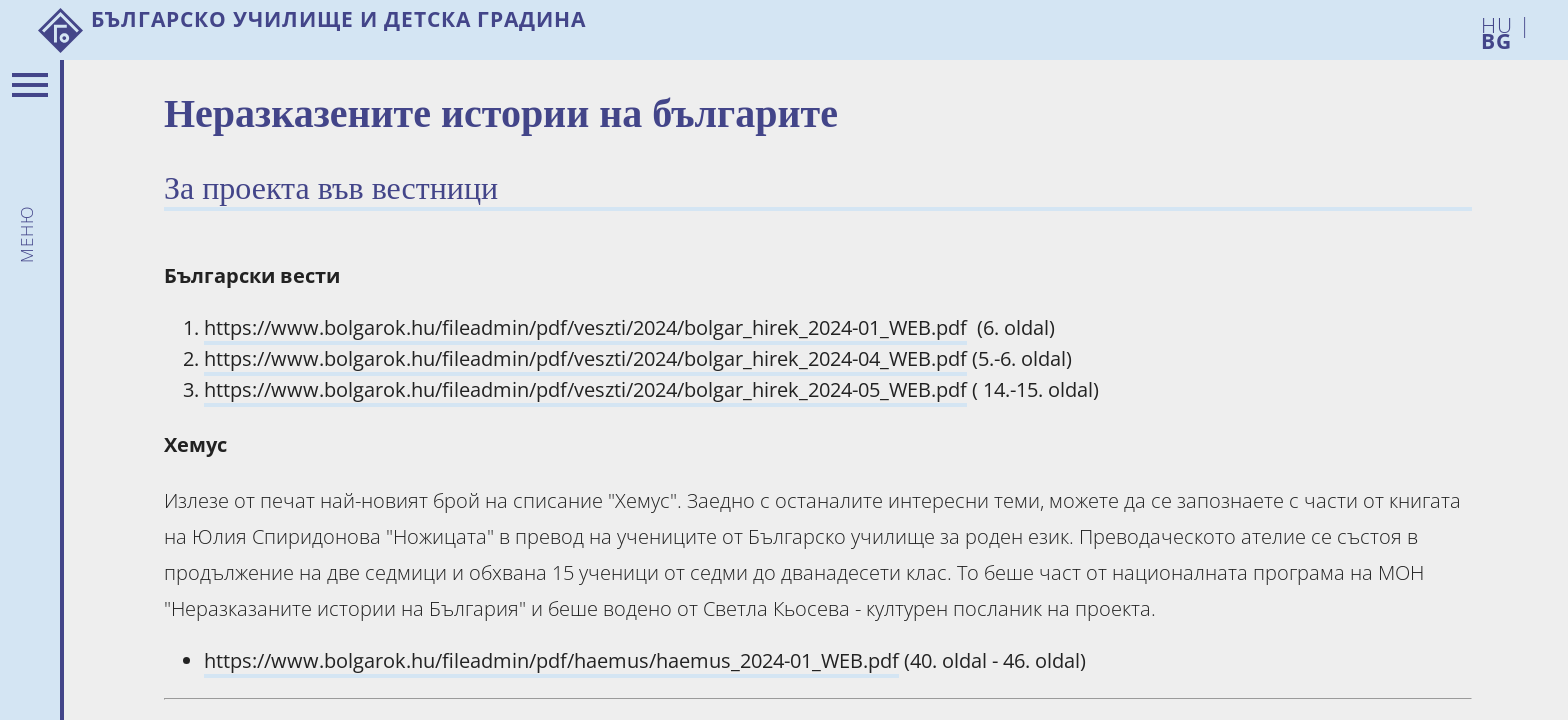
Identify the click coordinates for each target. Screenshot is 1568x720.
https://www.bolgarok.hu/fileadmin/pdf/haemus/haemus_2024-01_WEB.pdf (551, 660)
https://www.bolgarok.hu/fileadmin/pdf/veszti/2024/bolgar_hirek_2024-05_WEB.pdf (585, 389)
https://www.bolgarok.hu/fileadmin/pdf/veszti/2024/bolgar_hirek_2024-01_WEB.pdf (585, 327)
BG (1496, 37)
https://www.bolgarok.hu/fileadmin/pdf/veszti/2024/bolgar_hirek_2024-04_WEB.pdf (585, 358)
